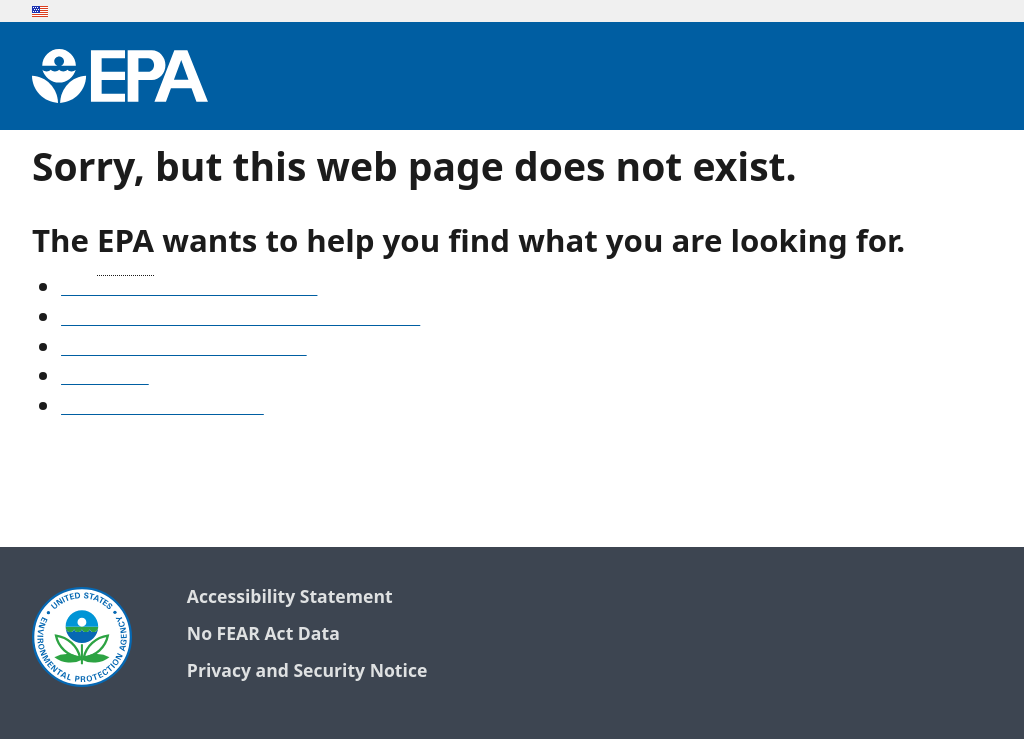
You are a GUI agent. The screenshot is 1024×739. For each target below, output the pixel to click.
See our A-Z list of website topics (189, 289)
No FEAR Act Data (263, 634)
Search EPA (105, 378)
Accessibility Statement (290, 597)
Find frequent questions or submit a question (240, 319)
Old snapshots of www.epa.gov (184, 349)
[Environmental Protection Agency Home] (120, 76)
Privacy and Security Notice (307, 671)
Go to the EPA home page (162, 408)
